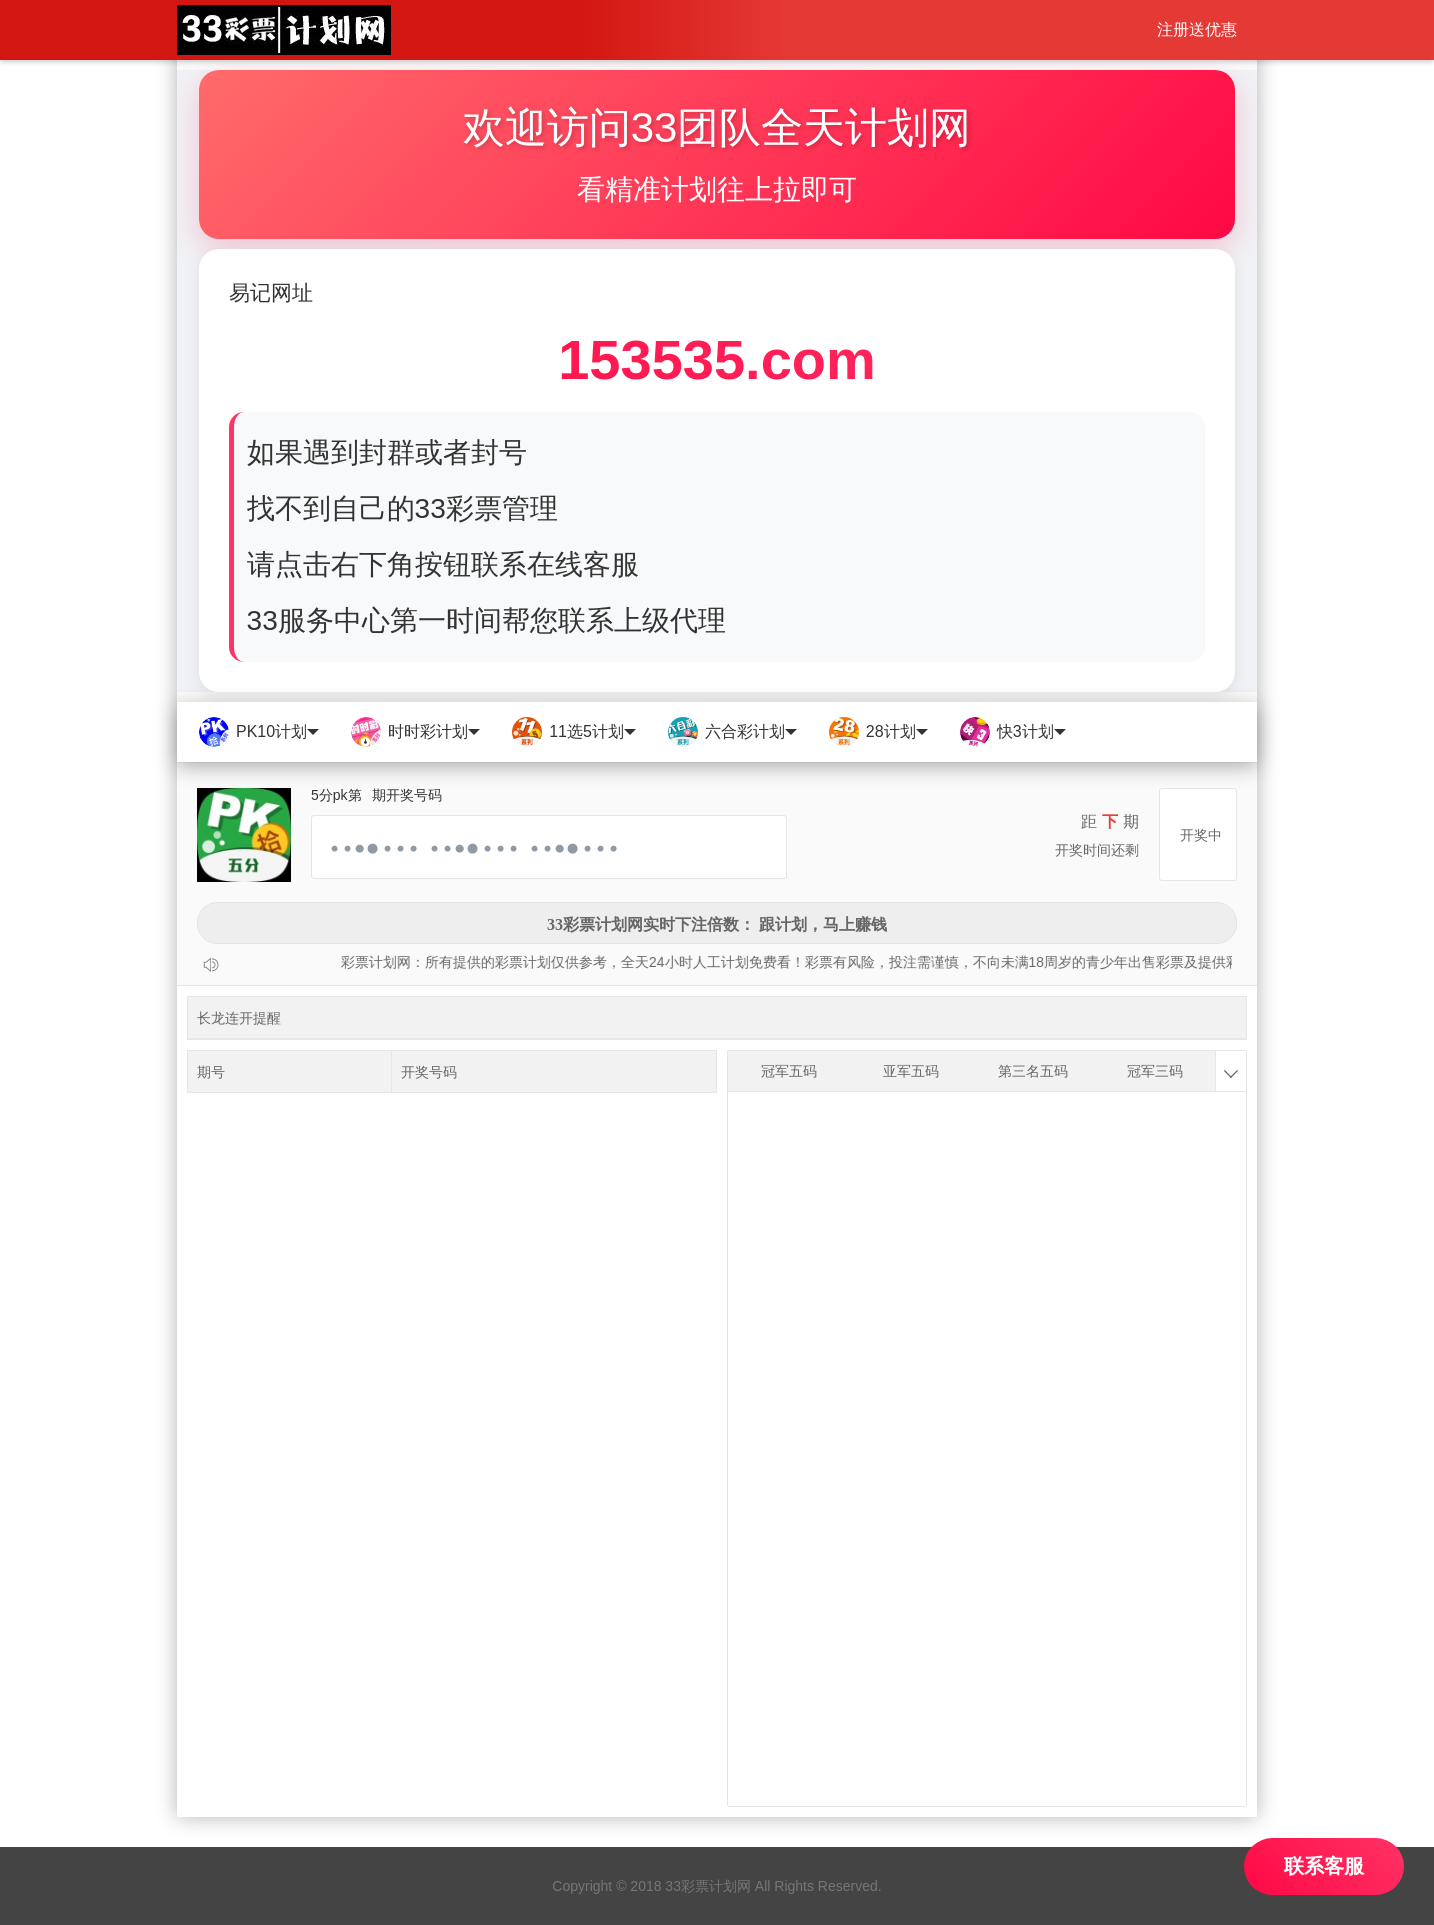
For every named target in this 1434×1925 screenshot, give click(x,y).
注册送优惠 (1197, 29)
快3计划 (1012, 732)
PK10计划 (258, 732)
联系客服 (1324, 1866)
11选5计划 (573, 732)
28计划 (877, 732)
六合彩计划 (731, 732)
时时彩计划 (414, 732)
